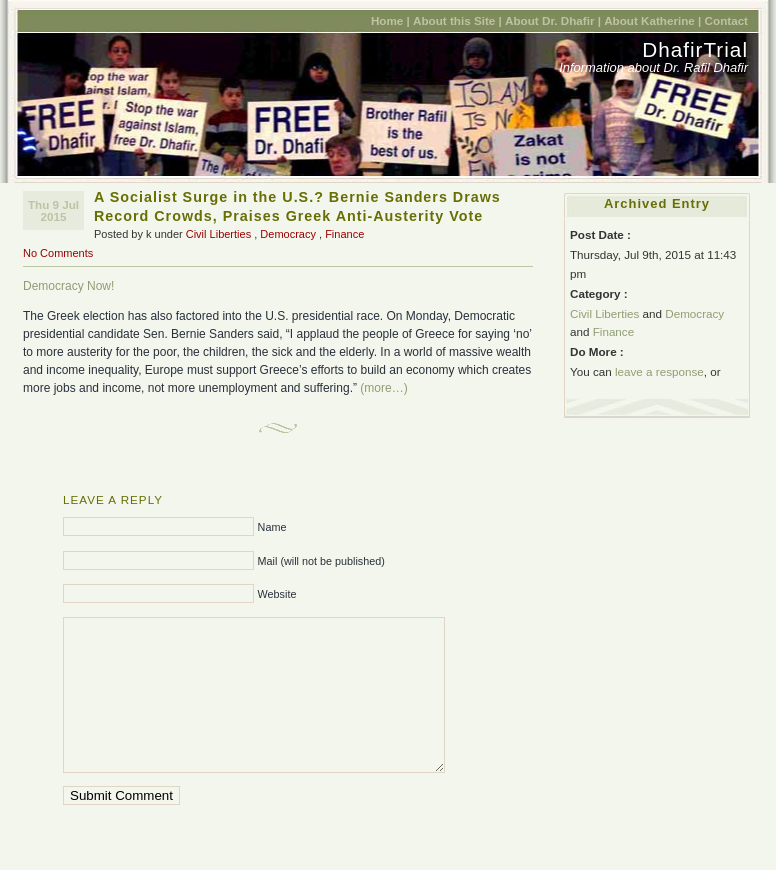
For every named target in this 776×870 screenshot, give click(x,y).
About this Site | (457, 20)
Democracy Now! (68, 286)
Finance (344, 234)
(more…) (383, 388)
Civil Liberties (218, 234)
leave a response (659, 371)
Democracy (288, 234)
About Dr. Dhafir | (553, 20)
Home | (390, 20)
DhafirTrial (695, 49)
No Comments (58, 253)
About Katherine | (652, 20)
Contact (726, 20)
